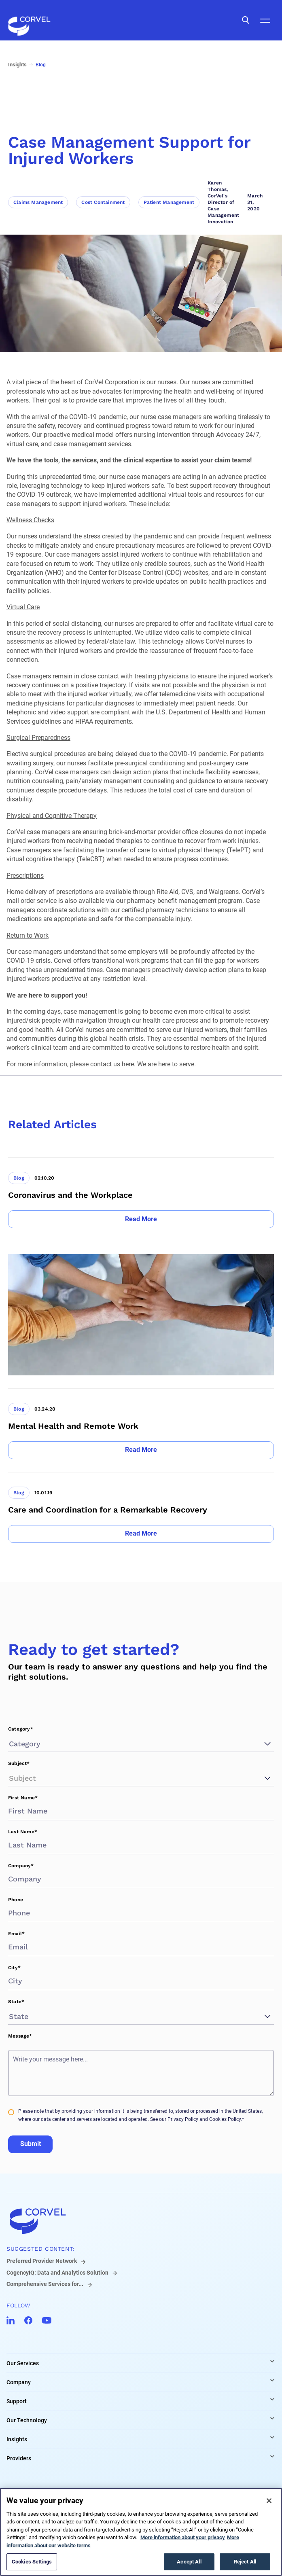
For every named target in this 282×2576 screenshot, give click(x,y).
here (128, 1064)
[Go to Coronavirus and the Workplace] (141, 1192)
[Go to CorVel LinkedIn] (10, 2320)
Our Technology (26, 2420)
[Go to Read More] (141, 1219)
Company (18, 2382)
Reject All (245, 2562)
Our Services (22, 2363)
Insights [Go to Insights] (17, 64)
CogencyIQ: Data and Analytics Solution (57, 2272)
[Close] (269, 2501)
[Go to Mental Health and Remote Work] (141, 1423)
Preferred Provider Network (41, 2261)
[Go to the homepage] (29, 20)
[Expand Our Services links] (272, 2361)
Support (16, 2401)
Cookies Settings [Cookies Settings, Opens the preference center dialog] (32, 2562)
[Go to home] (141, 2220)
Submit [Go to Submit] (30, 2144)
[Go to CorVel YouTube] (46, 2320)
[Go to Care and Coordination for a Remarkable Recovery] (141, 1507)
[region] (141, 2532)
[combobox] (10, 1744)
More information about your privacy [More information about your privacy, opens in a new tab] (182, 2537)
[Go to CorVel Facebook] (28, 2320)
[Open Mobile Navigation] (265, 20)
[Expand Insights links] (272, 2437)
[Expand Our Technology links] (272, 2418)
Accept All (189, 2562)
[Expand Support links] (272, 2399)
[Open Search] (245, 20)
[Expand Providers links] (272, 2456)
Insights (16, 2439)
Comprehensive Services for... (44, 2284)
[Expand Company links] (272, 2380)
